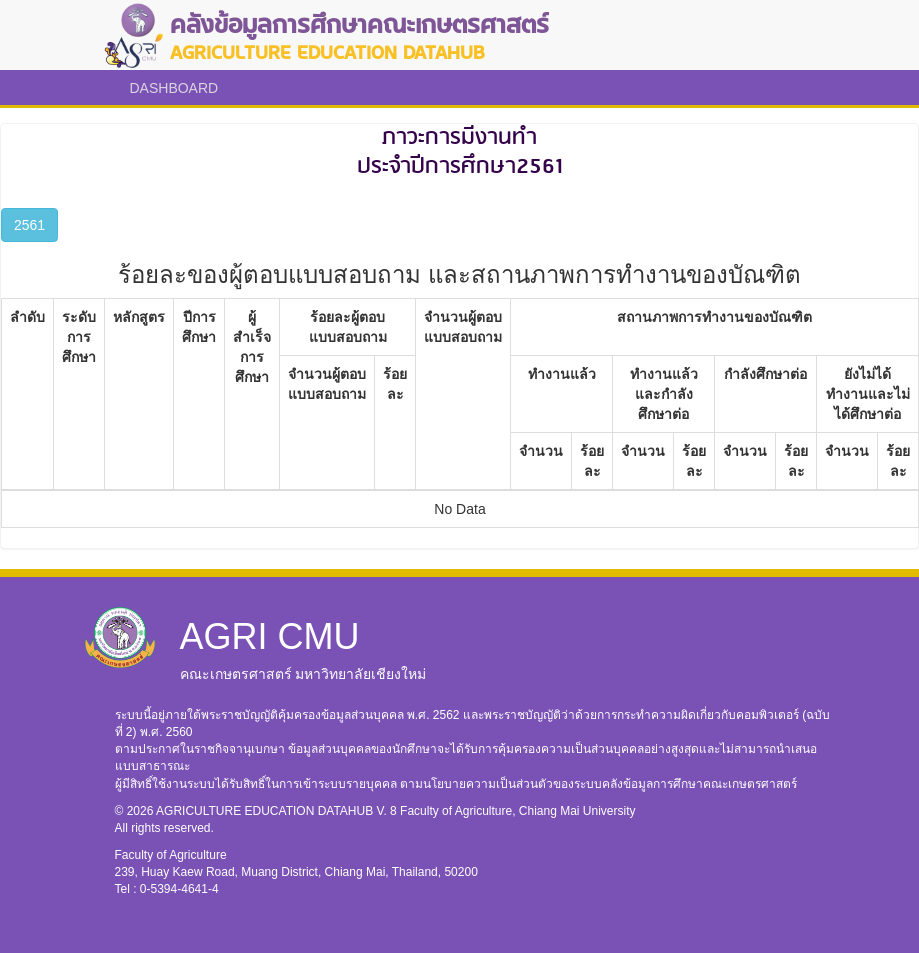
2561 (29, 225)
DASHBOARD (174, 88)
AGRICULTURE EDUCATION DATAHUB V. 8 (278, 811)
